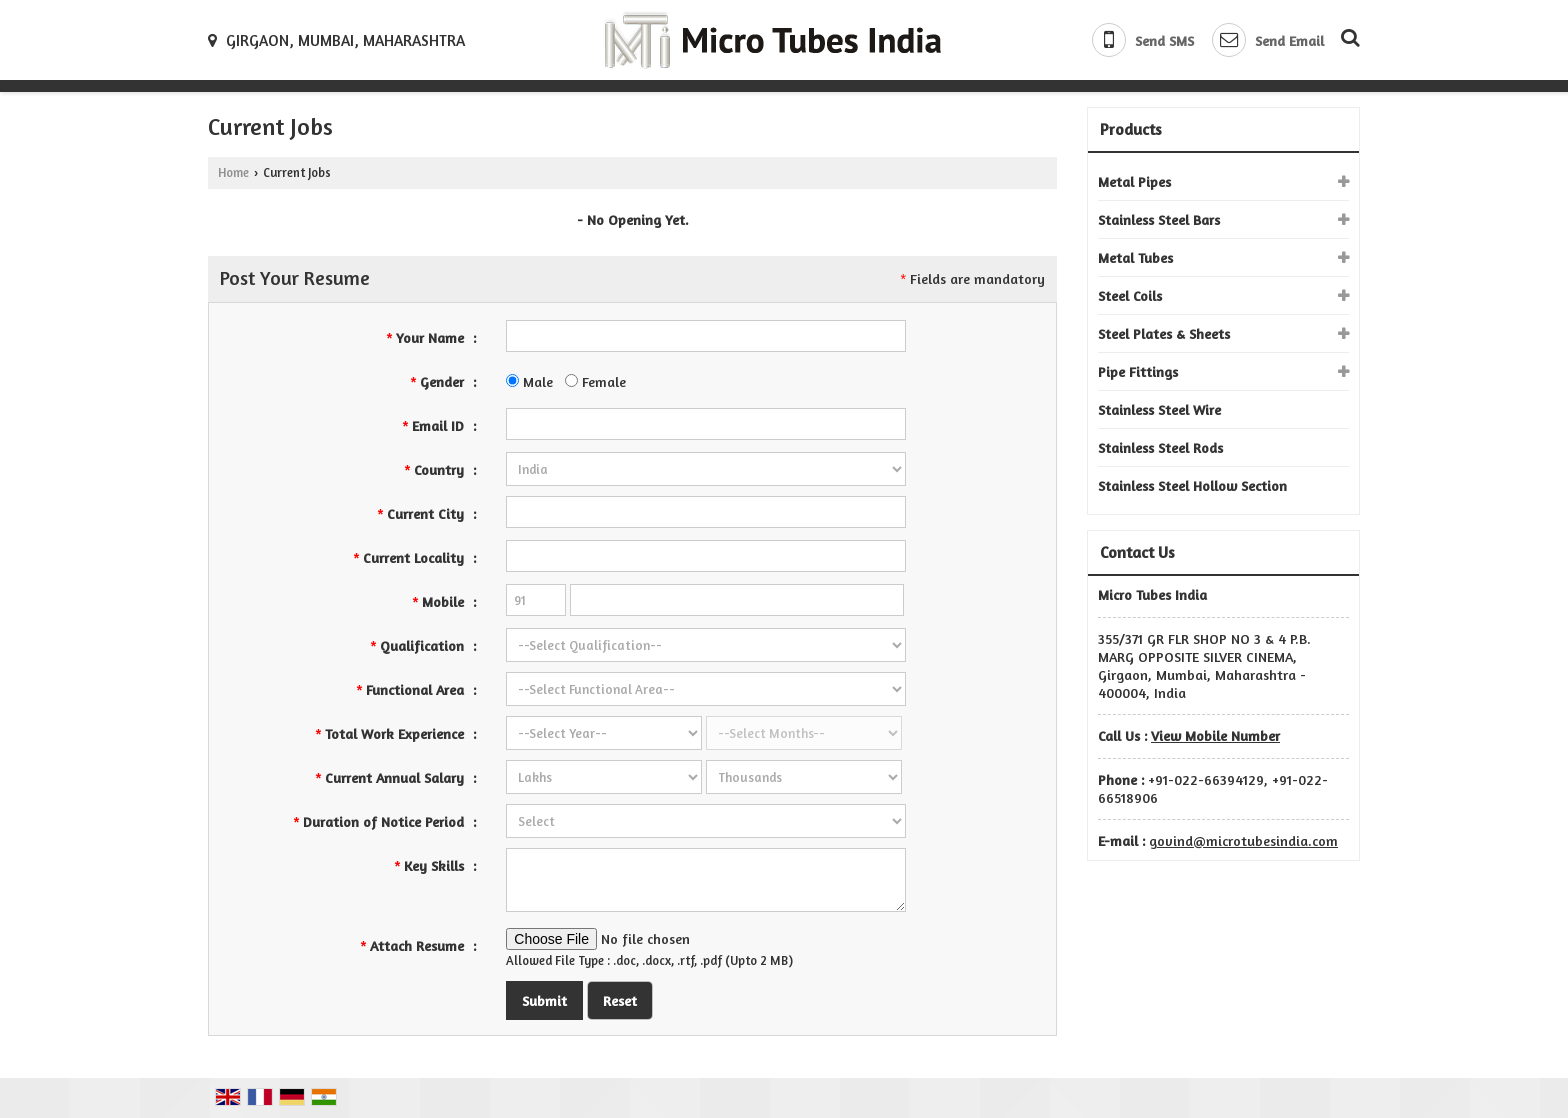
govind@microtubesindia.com (1243, 840)
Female (595, 381)
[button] (1215, 735)
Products (1131, 129)
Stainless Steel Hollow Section (1192, 485)
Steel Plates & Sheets (1164, 333)
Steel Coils (1130, 295)
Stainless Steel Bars (1159, 219)
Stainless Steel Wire (1159, 409)
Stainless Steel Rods (1160, 447)
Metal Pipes (1134, 181)
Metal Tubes (1135, 257)
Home (233, 172)
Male (529, 381)
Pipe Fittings (1138, 371)
